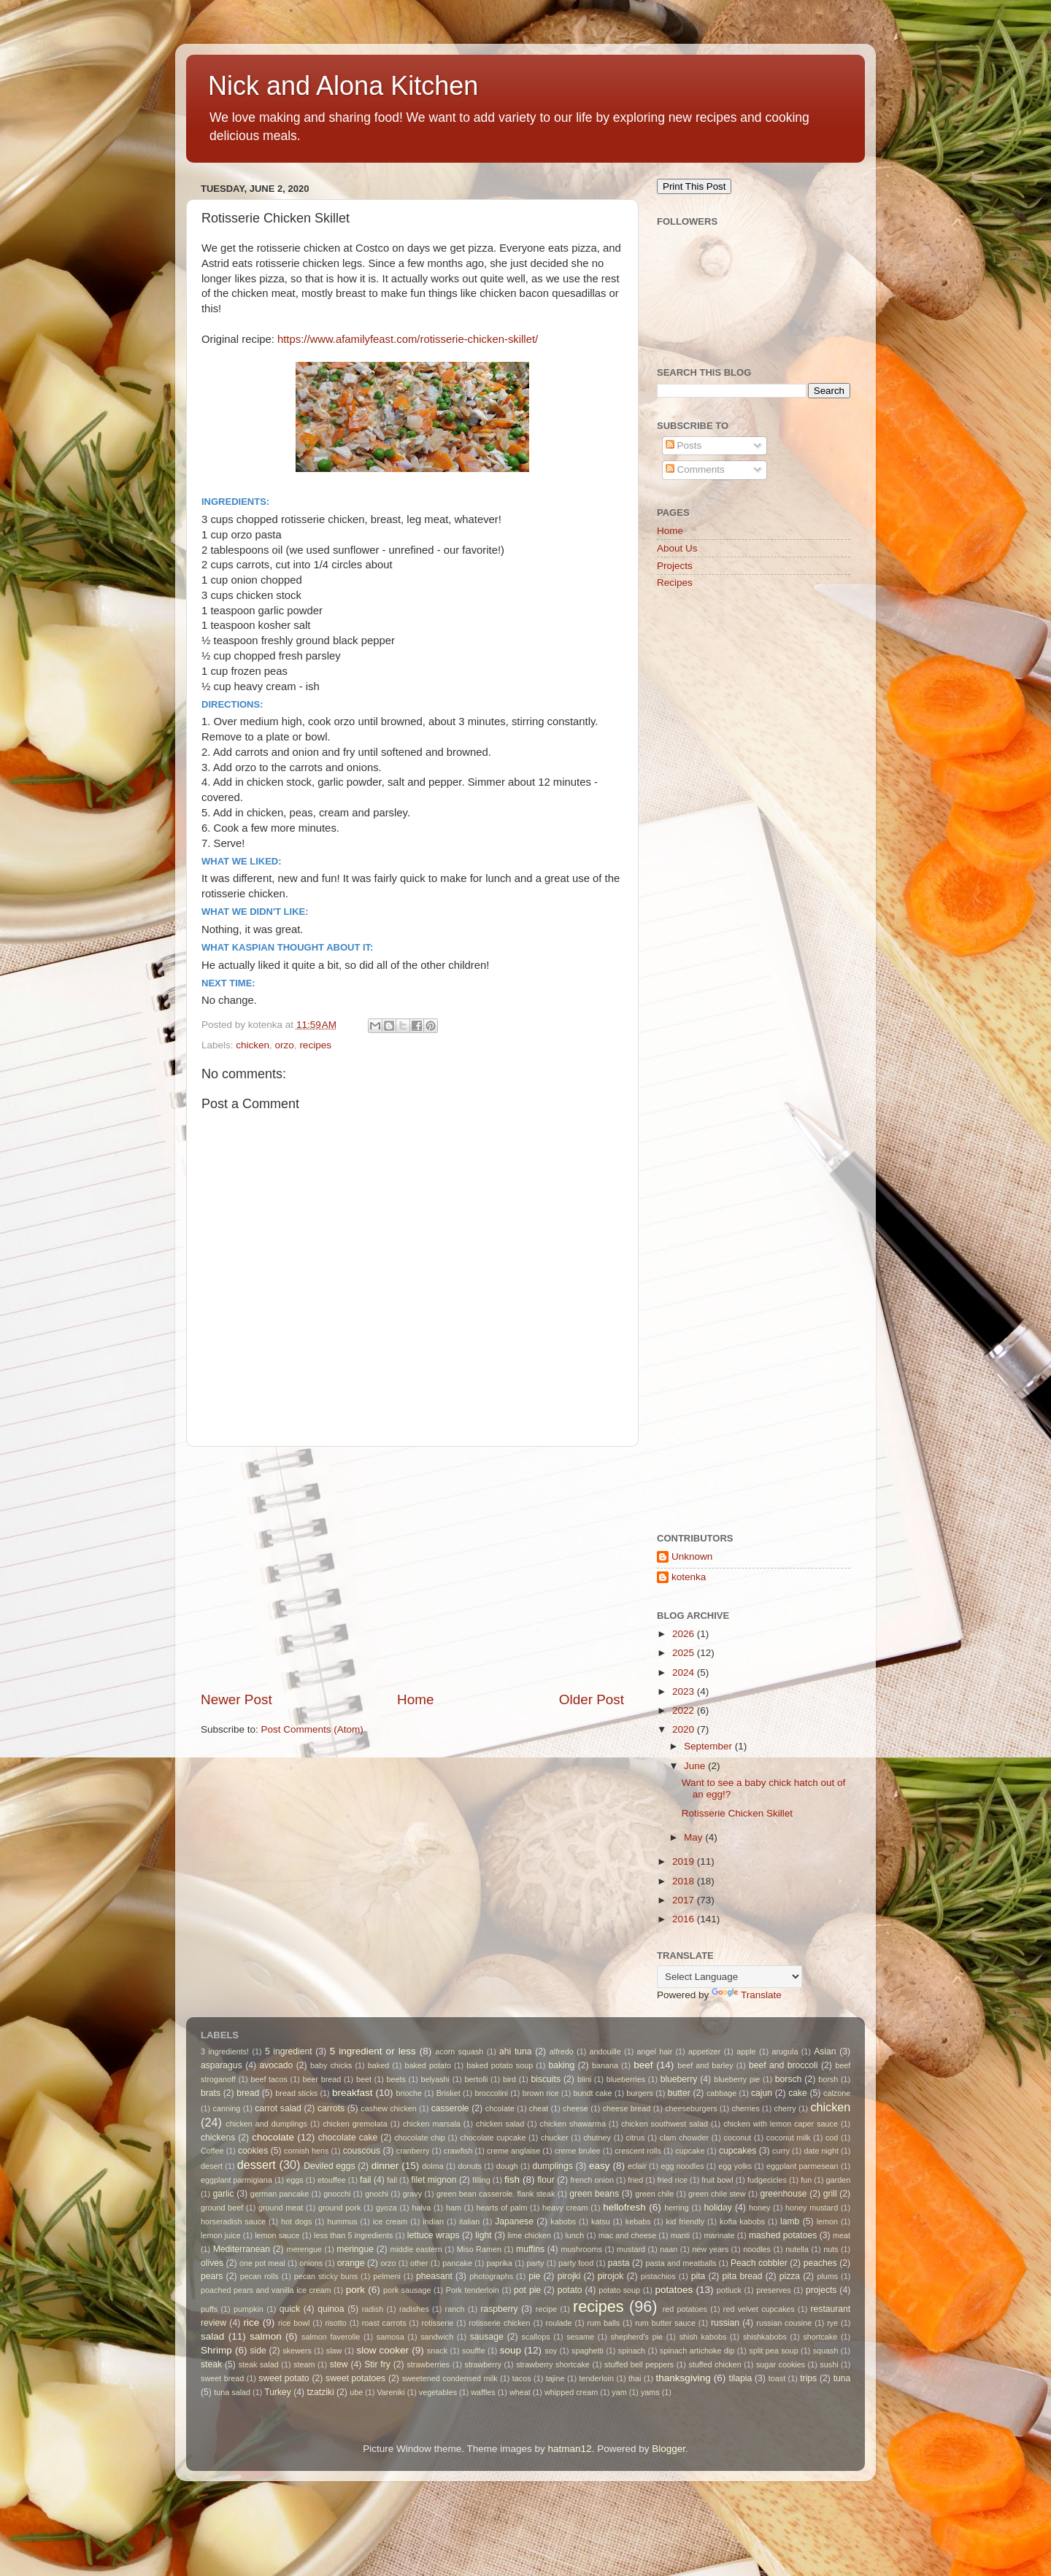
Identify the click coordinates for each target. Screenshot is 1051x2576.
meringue (355, 2249)
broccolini (491, 2093)
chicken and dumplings (266, 2123)
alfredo (562, 2051)
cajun (761, 2093)
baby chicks (331, 2065)
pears (212, 2276)
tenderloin (597, 2378)
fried (635, 2179)
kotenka (688, 1576)
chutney (597, 2137)
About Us (677, 548)
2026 (684, 1633)
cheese (575, 2108)
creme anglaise (513, 2150)
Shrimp (216, 2350)
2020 (684, 1729)
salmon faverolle (330, 2336)
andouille (605, 2051)
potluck (729, 2290)
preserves (773, 2290)
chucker (555, 2137)
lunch (574, 2235)
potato (570, 2290)
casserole (450, 2108)
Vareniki (390, 2392)
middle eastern (416, 2249)
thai (634, 2378)
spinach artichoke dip (697, 2350)
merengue (305, 2249)
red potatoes (685, 2309)
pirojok (611, 2276)
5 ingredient (288, 2051)
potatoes (674, 2289)
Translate (747, 1994)
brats (210, 2093)
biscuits (546, 2079)
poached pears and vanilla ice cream (266, 2290)
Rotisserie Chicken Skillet (737, 1813)
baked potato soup (499, 2065)
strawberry (483, 2364)
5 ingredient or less (373, 2051)
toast (777, 2378)
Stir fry (377, 2364)
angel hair (655, 2051)
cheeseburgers (691, 2108)
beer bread (321, 2079)
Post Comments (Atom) (312, 1729)
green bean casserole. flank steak (495, 2193)
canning (227, 2108)
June (696, 1765)
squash (826, 2350)
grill (830, 2194)
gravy (412, 2193)
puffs (209, 2309)
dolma (432, 2166)
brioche (409, 2093)
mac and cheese (627, 2235)
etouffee (331, 2179)
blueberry (679, 2079)
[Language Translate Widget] (729, 1976)
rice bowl (293, 2322)
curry (781, 2150)
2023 (684, 1691)
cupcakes (737, 2151)
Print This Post (694, 186)
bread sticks (296, 2093)
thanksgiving (683, 2377)
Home (415, 1699)
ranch (455, 2309)
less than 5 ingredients (353, 2235)
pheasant (434, 2276)
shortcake (820, 2336)
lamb (789, 2221)
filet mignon (433, 2180)
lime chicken (529, 2235)
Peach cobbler (759, 2263)
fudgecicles (767, 2179)
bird (509, 2079)
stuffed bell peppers (639, 2364)
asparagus (221, 2065)
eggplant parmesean (802, 2166)
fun (806, 2179)
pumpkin (248, 2309)
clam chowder (684, 2137)
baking (561, 2065)
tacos (521, 2378)
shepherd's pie (637, 2336)
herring (676, 2207)
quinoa (330, 2309)
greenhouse (783, 2194)
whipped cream (571, 2392)
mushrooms (581, 2249)
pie (534, 2276)
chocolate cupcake (493, 2137)
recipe (546, 2309)
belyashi (435, 2079)
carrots (330, 2108)
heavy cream (565, 2207)
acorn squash (459, 2051)
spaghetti (587, 2350)
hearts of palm (502, 2207)
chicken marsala (432, 2123)
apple (745, 2051)
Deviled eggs (329, 2166)
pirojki (569, 2276)
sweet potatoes (355, 2378)
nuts (830, 2249)
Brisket (448, 2093)
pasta (619, 2263)
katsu (600, 2221)
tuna (842, 2378)
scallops (536, 2336)
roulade (559, 2322)
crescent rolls (638, 2150)
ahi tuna (515, 2051)
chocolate (273, 2137)
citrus (635, 2137)
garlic (223, 2194)
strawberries (428, 2364)
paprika (499, 2263)
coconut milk (788, 2137)
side (258, 2350)
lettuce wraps (433, 2235)
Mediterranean (241, 2249)
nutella (797, 2249)
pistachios (658, 2276)
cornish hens (306, 2150)
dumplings (552, 2166)
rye (832, 2322)
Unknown (691, 1556)
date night (821, 2150)
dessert (256, 2164)
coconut (738, 2137)
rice (251, 2322)
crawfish (458, 2150)
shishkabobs (765, 2336)
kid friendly (685, 2221)
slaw (334, 2350)
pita (698, 2276)
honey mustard (811, 2207)
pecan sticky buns (326, 2276)
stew (339, 2364)
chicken (252, 1045)
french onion (592, 2179)
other (419, 2263)
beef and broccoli (783, 2065)
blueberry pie (737, 2079)
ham (453, 2207)
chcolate (500, 2108)
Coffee (212, 2150)
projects (821, 2290)
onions (311, 2263)
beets (395, 2079)
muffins (530, 2249)
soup (510, 2350)
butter (679, 2093)
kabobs (563, 2221)
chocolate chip (419, 2137)
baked (378, 2065)
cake (797, 2093)
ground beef (222, 2207)
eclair (637, 2166)
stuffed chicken (714, 2364)
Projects (675, 565)
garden (838, 2179)
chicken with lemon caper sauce (780, 2123)
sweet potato (283, 2378)
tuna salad (232, 2392)
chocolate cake (348, 2137)
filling (481, 2179)
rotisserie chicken (499, 2322)
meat (841, 2235)
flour (546, 2180)
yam (619, 2392)
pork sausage (407, 2290)
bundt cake (593, 2093)
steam (304, 2364)
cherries (745, 2108)
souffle (473, 2350)
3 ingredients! (225, 2051)
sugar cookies (780, 2364)
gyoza (386, 2207)
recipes (315, 1045)
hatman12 (570, 2448)
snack (437, 2350)
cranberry (413, 2150)
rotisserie (438, 2322)
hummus (342, 2221)
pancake (457, 2263)
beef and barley (705, 2065)
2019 (684, 1861)
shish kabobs (703, 2336)
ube (356, 2392)
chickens (218, 2137)
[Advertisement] (412, 1568)
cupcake (689, 2150)
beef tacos (269, 2079)
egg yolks (735, 2166)
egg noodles (682, 2166)
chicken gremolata (355, 2123)
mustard (631, 2249)
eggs (294, 2179)
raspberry (498, 2309)
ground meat (280, 2207)
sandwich (436, 2336)
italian (469, 2221)
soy (550, 2350)
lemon (827, 2221)
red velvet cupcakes (759, 2309)
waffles (483, 2392)
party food (575, 2263)
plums (827, 2276)
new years (710, 2249)
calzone (836, 2093)
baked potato (427, 2065)
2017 (684, 1900)
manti (680, 2235)
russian (725, 2323)
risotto (335, 2322)
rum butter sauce (665, 2322)
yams (650, 2392)
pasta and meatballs (680, 2263)
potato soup (619, 2290)
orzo (284, 1045)
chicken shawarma (573, 2123)
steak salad (259, 2364)
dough (507, 2166)
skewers (297, 2350)
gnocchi (336, 2193)
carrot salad (278, 2108)
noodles (757, 2249)
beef (643, 2064)
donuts (469, 2166)
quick (290, 2309)
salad (212, 2336)
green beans (594, 2194)
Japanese (514, 2221)
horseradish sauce (233, 2221)
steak (211, 2364)
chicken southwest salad (664, 2123)
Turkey (277, 2392)
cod (831, 2137)
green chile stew (717, 2193)
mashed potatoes (783, 2235)
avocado (276, 2065)
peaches (820, 2263)
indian (433, 2221)
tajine (555, 2378)
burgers (639, 2093)
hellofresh (624, 2207)
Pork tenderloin (472, 2290)
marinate (719, 2235)
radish (372, 2309)
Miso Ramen (479, 2249)
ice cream (390, 2221)
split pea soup (773, 2350)
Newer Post (236, 1699)
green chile (654, 2193)
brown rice (541, 2093)
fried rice (673, 2179)
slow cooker (382, 2350)
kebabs (638, 2221)
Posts (684, 445)
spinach (631, 2350)
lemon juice (221, 2235)
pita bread (743, 2276)
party (535, 2263)
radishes (414, 2309)
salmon (266, 2336)
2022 (684, 1710)
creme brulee (578, 2150)
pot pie (527, 2290)
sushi (829, 2364)
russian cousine (784, 2322)
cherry (785, 2108)
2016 (684, 1919)
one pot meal (262, 2263)
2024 (684, 1672)
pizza (789, 2276)
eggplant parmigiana (236, 2179)
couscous (361, 2151)
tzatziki (320, 2392)
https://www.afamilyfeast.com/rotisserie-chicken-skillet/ (407, 339)
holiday (717, 2207)
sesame (580, 2336)
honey (759, 2207)
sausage (487, 2337)
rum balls (604, 2322)
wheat (520, 2392)
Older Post (591, 1699)
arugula (784, 2051)
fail (365, 2180)
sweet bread (222, 2378)
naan (668, 2249)
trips (808, 2378)
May (694, 1837)
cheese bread (627, 2108)
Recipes (675, 582)
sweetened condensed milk (450, 2378)
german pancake (279, 2193)
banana (605, 2065)
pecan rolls (259, 2276)
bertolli (476, 2079)
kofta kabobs (742, 2221)
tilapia (740, 2378)
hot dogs (296, 2221)
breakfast (352, 2092)
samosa (390, 2336)
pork (355, 2289)
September (709, 1746)
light (483, 2235)
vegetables (438, 2392)
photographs (491, 2276)
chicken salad (500, 2123)
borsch (788, 2079)
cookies (253, 2151)
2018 (684, 1881)
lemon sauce (277, 2235)
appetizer (704, 2051)
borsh (828, 2079)
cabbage (721, 2093)
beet (363, 2079)
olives (212, 2263)
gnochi (376, 2193)
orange (351, 2263)
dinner (385, 2165)
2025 (684, 1652)
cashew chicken (389, 2108)
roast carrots (384, 2322)
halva (421, 2207)
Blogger (668, 2448)
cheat (538, 2108)
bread (247, 2093)
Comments (695, 469)
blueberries (626, 2079)
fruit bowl (717, 2179)
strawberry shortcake (553, 2364)
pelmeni (387, 2276)
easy (599, 2165)
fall (392, 2179)
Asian (825, 2051)
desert (212, 2166)
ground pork (339, 2207)
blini (584, 2079)
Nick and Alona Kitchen (343, 86)
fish (512, 2179)
